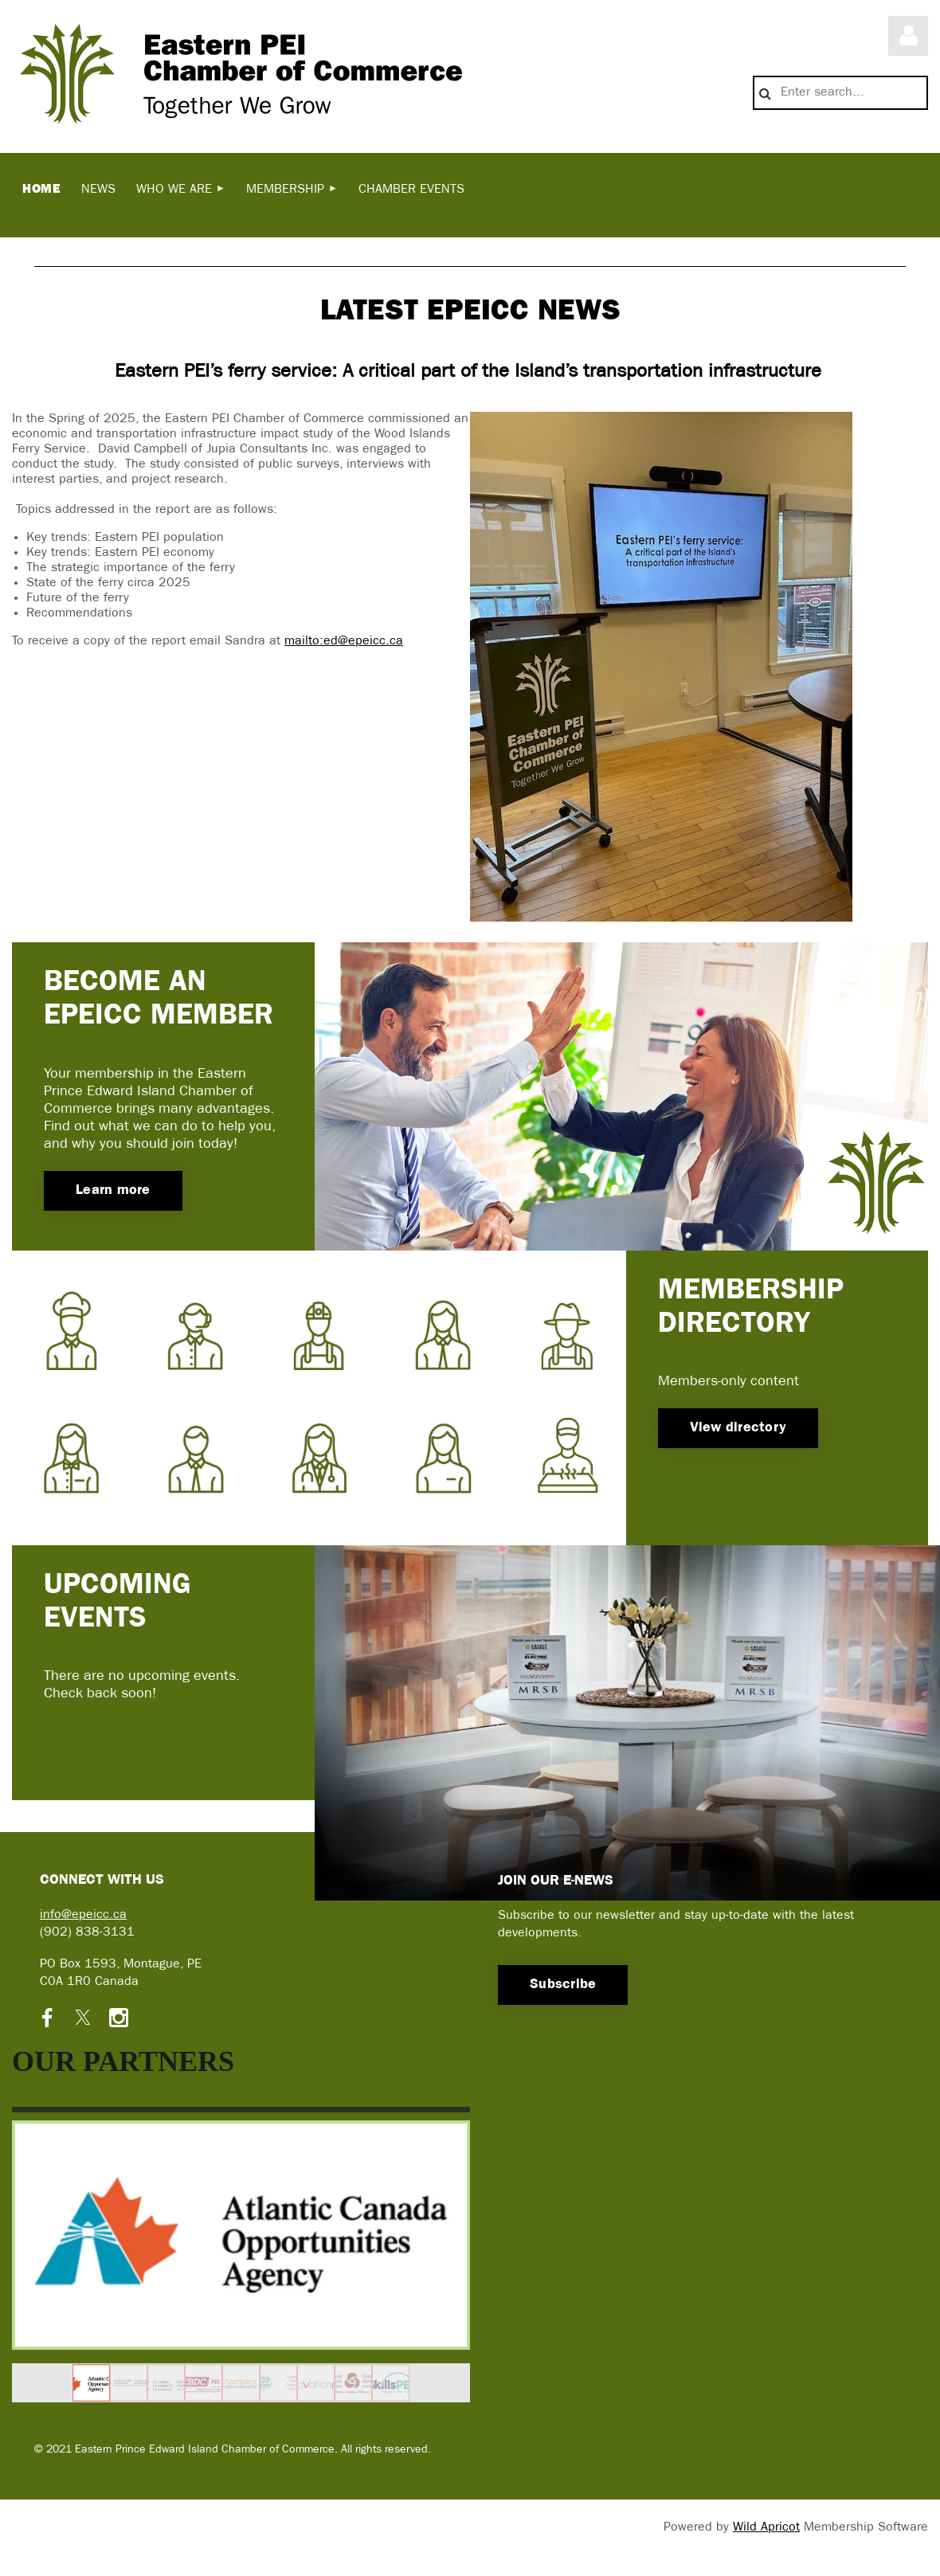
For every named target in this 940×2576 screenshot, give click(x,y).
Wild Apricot (766, 2527)
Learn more (113, 1190)
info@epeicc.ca (83, 1915)
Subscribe (563, 1984)
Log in (908, 36)
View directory (738, 1427)
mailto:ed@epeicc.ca (343, 641)
